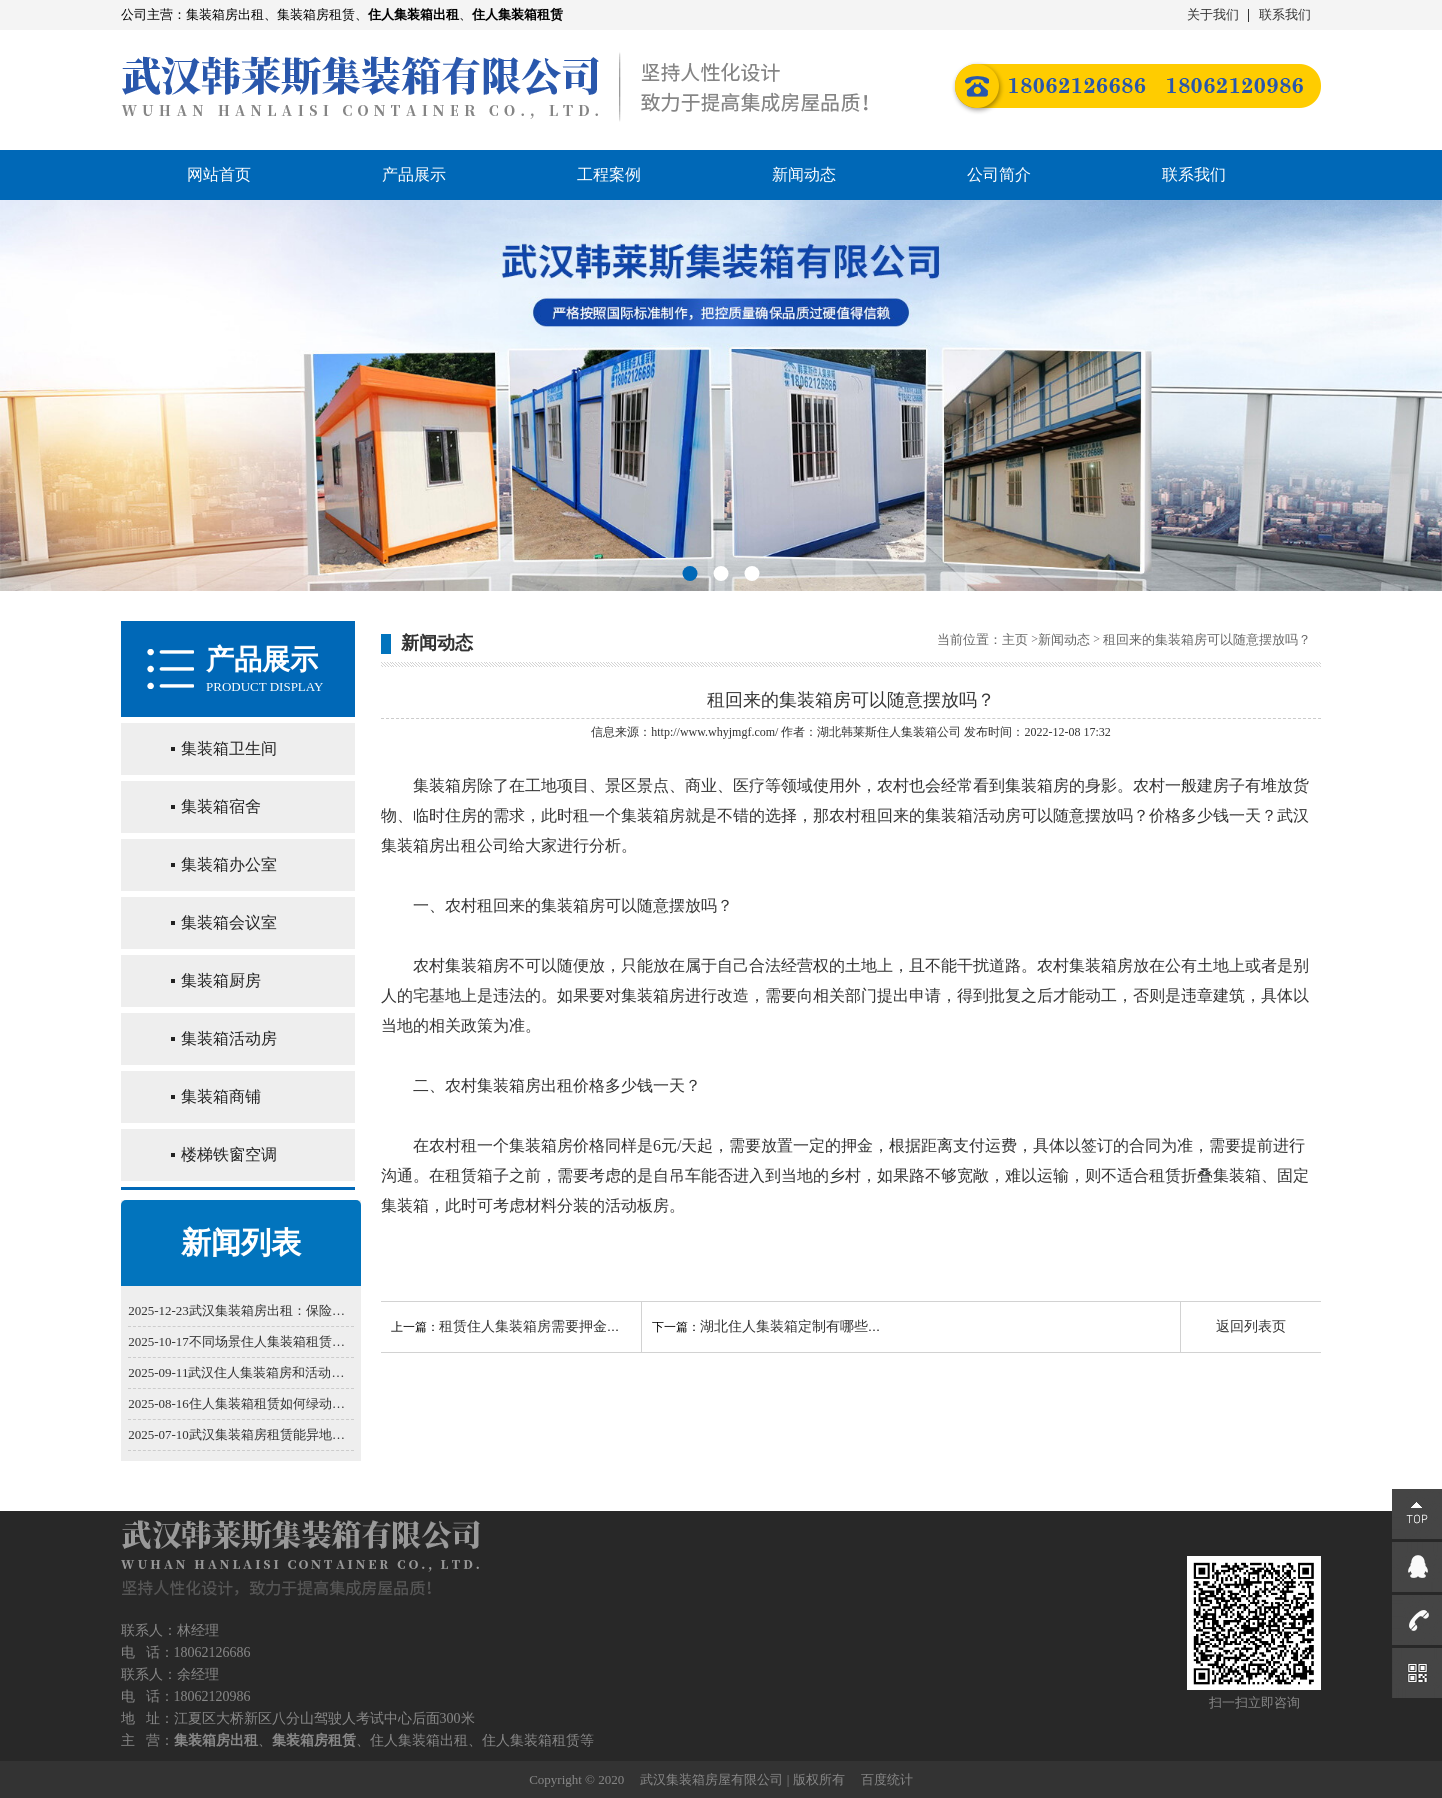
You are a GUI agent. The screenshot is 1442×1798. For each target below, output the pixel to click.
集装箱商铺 (221, 1096)
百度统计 (887, 1779)
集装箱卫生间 (229, 748)
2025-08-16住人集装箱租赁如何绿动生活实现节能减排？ (241, 1403)
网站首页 (219, 174)
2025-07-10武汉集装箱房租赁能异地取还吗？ (241, 1434)
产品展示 (414, 174)
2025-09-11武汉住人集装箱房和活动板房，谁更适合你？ (241, 1372)
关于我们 (1213, 14)
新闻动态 (804, 174)
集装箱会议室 (229, 922)
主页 (1015, 639)
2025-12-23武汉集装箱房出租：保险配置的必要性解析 (241, 1310)
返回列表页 (1251, 1326)
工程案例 (609, 174)
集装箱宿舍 (221, 806)
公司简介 (999, 174)
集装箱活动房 (229, 1038)
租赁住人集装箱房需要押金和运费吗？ (558, 1326)
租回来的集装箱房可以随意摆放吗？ (1207, 639)
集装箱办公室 (229, 864)
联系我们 (1285, 14)
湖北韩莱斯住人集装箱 (877, 732)
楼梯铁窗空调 (229, 1154)
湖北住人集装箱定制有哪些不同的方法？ (826, 1326)
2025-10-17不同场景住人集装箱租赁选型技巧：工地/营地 (241, 1341)
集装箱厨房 (221, 980)
